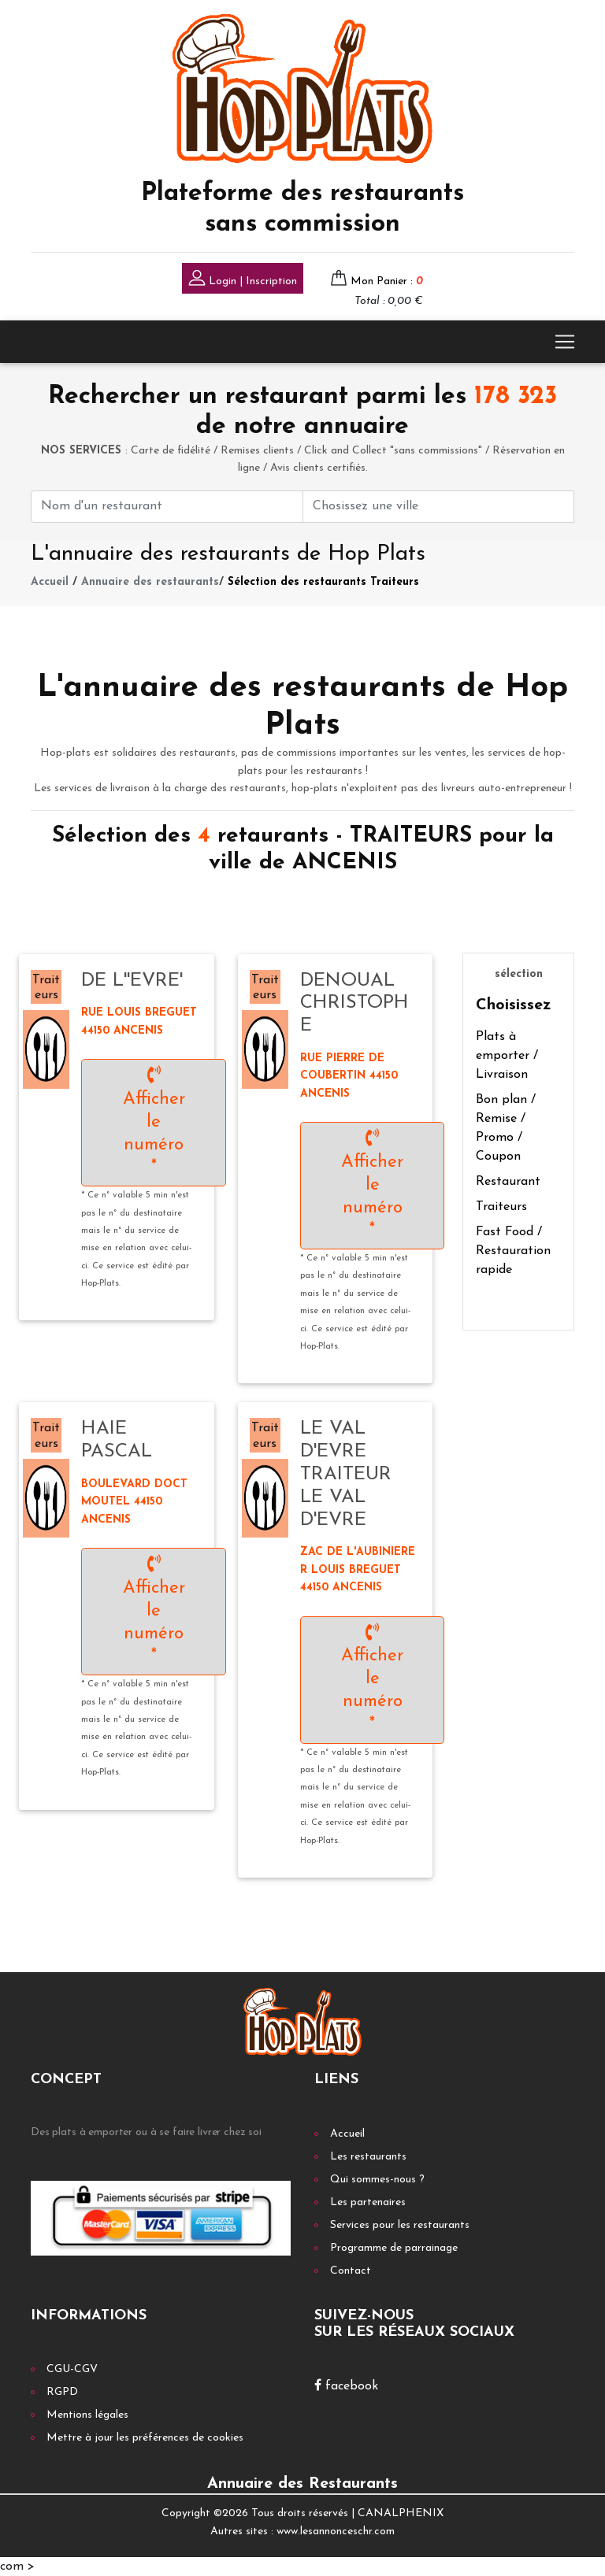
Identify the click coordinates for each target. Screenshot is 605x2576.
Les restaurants (368, 2157)
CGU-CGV (72, 2369)
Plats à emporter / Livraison (507, 1056)
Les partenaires (368, 2202)
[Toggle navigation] (565, 342)
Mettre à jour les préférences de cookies (144, 2438)
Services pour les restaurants (400, 2225)
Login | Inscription (242, 280)
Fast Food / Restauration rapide (513, 1251)
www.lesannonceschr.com (336, 2531)
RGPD (62, 2392)
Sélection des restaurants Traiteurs (323, 582)
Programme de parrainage (394, 2248)
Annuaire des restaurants (150, 582)
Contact (350, 2271)
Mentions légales (87, 2415)
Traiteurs (501, 1207)
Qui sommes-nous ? (377, 2180)
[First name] (167, 506)
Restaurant (508, 1181)
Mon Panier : (387, 281)
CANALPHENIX (401, 2513)
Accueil (50, 582)
